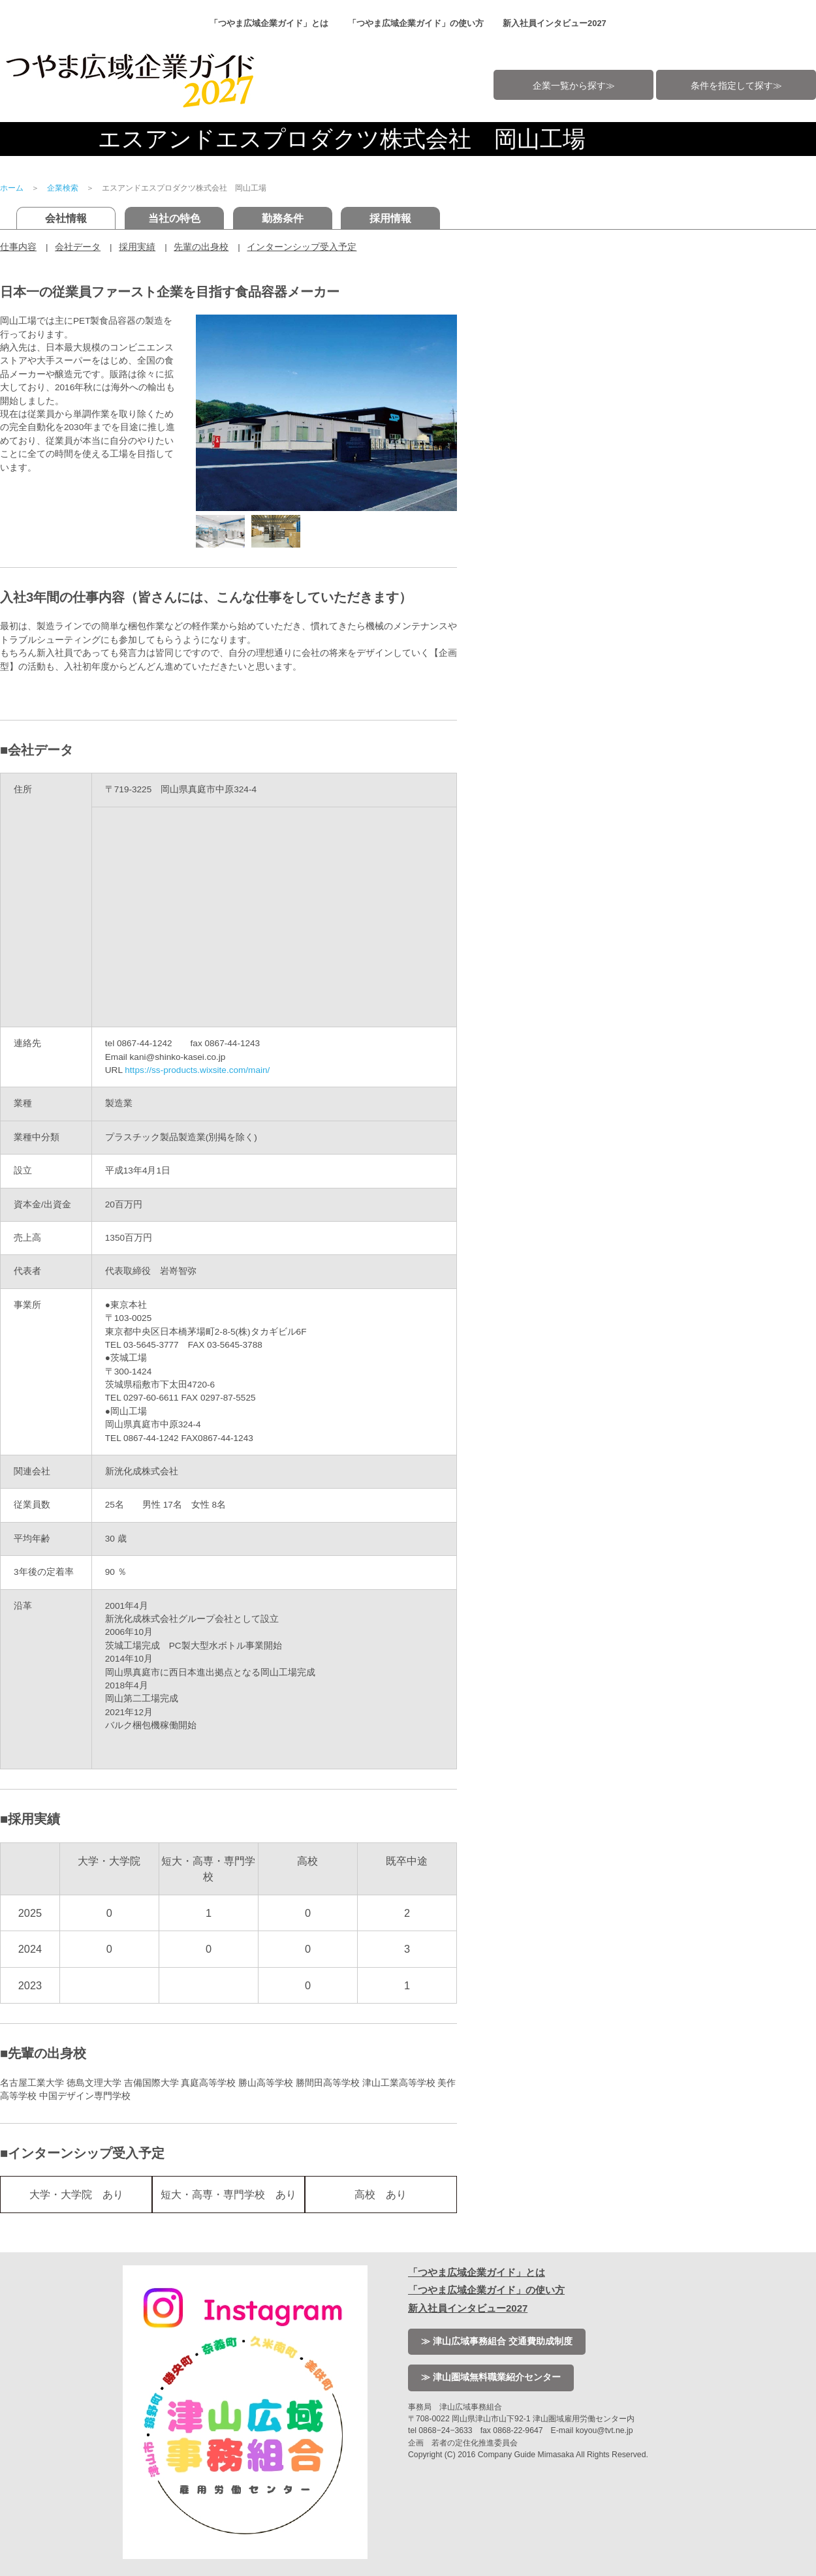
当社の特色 (174, 218)
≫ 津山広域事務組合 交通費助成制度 (497, 2341)
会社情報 (66, 218)
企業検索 (62, 188)
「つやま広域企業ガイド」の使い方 (416, 23)
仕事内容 (18, 247)
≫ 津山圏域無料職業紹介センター (491, 2377)
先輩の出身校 (201, 247)
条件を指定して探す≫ (736, 86)
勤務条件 (283, 218)
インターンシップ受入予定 (301, 247)
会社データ (78, 247)
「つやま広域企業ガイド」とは (269, 23)
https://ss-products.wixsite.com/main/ (197, 1070)
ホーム (12, 188)
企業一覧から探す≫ (574, 86)
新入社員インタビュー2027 (554, 23)
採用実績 (137, 247)
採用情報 (390, 218)
